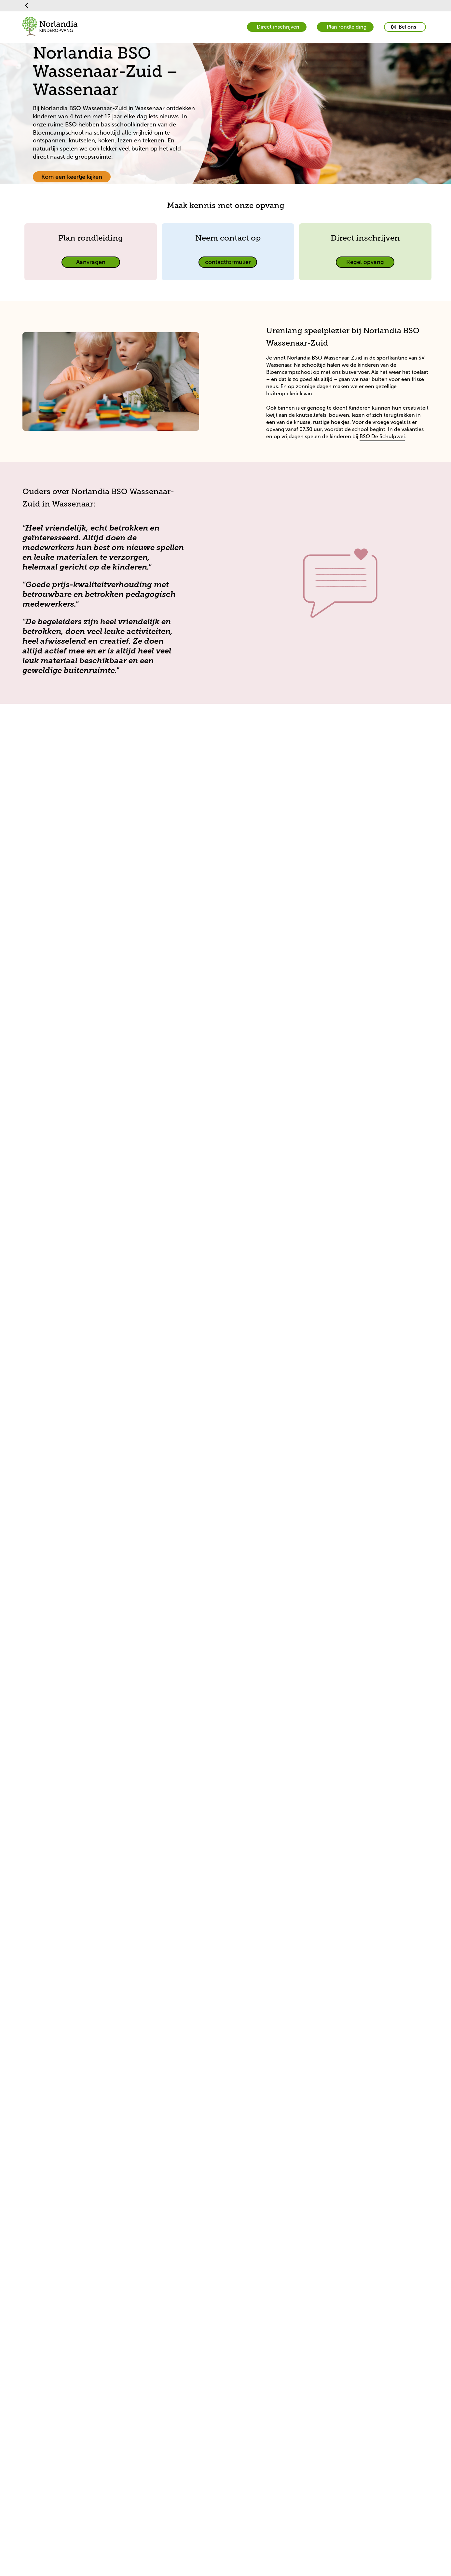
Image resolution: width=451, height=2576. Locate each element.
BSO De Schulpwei (382, 436)
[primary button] (405, 27)
